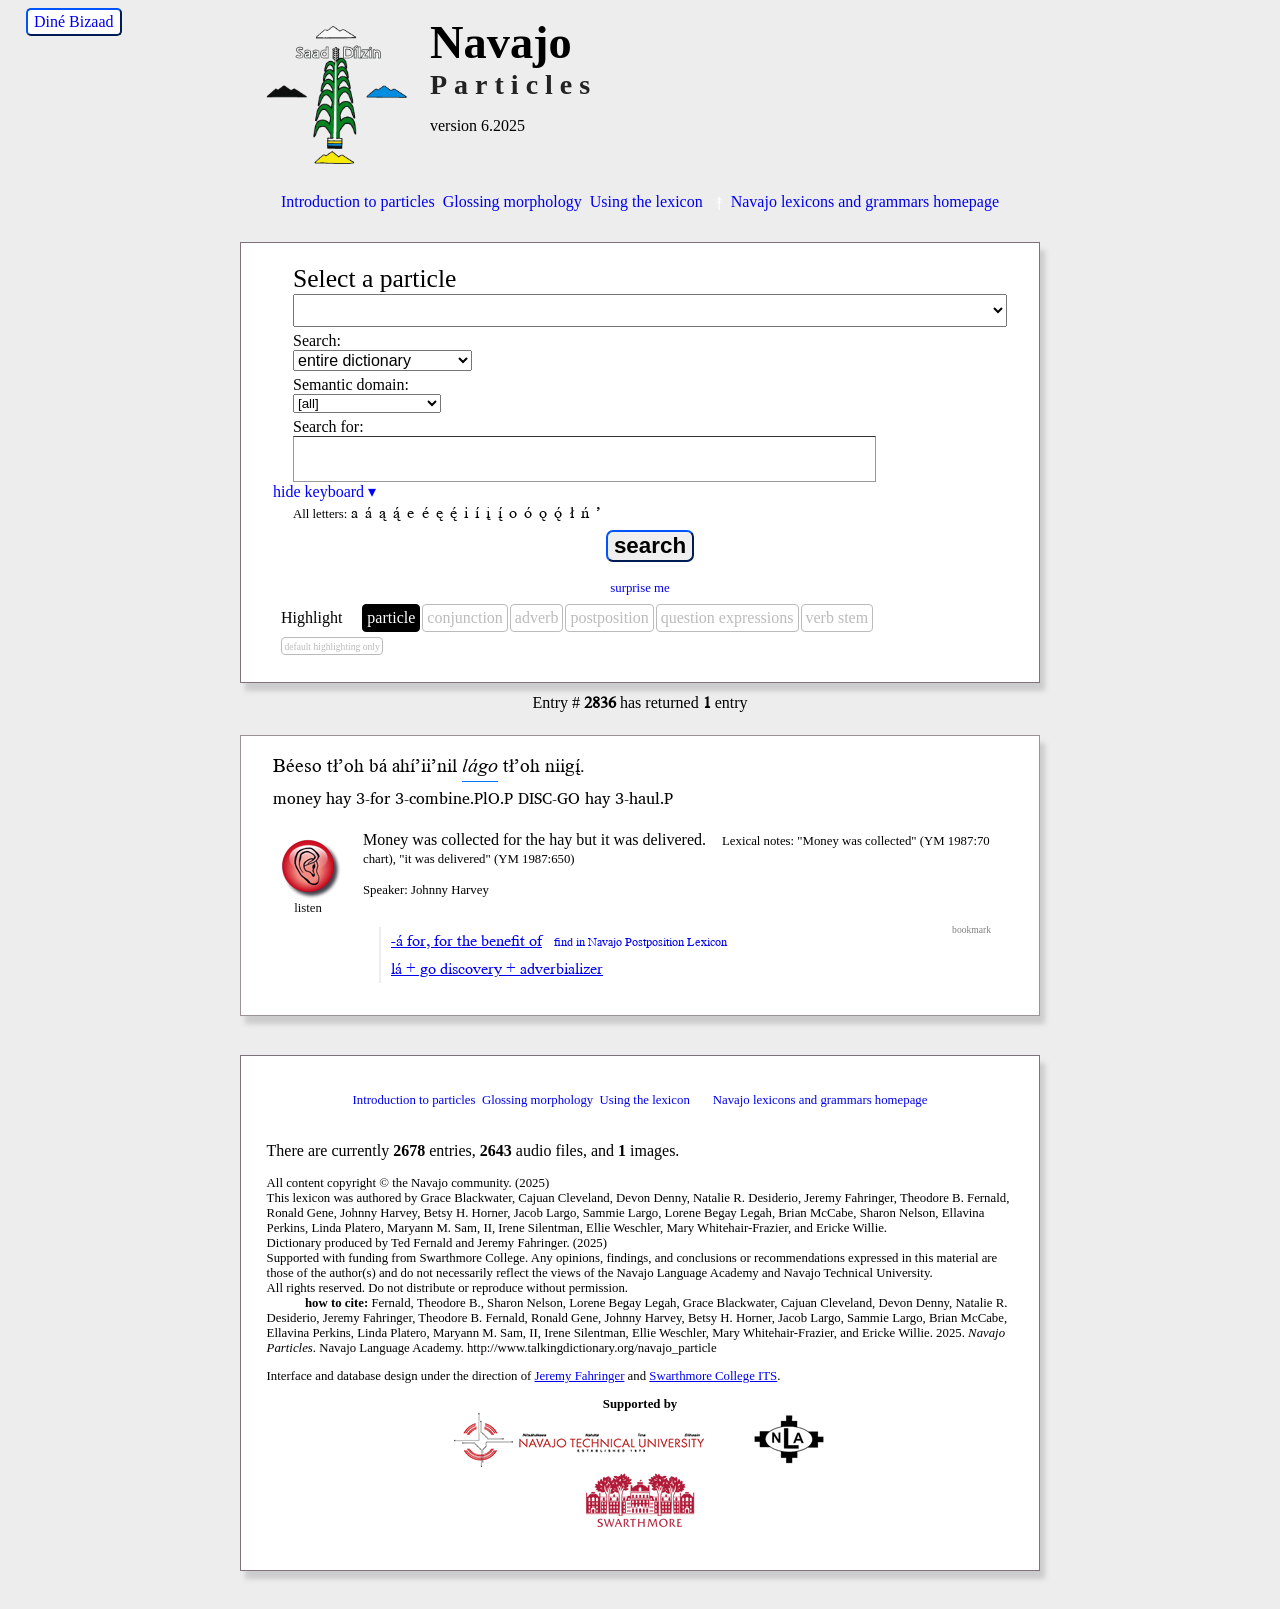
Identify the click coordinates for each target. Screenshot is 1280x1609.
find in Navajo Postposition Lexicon (640, 942)
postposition (609, 617)
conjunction (465, 617)
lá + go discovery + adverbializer (497, 969)
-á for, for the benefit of (466, 941)
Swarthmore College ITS (713, 1376)
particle (391, 617)
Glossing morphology (512, 201)
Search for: (328, 426)
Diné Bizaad (74, 21)
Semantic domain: (351, 384)
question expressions (727, 617)
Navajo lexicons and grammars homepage (855, 201)
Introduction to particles (358, 201)
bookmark (971, 929)
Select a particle (374, 278)
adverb (537, 617)
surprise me (639, 588)
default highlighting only (331, 646)
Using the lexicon (646, 201)
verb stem (837, 617)
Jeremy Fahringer (580, 1376)
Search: (317, 340)
